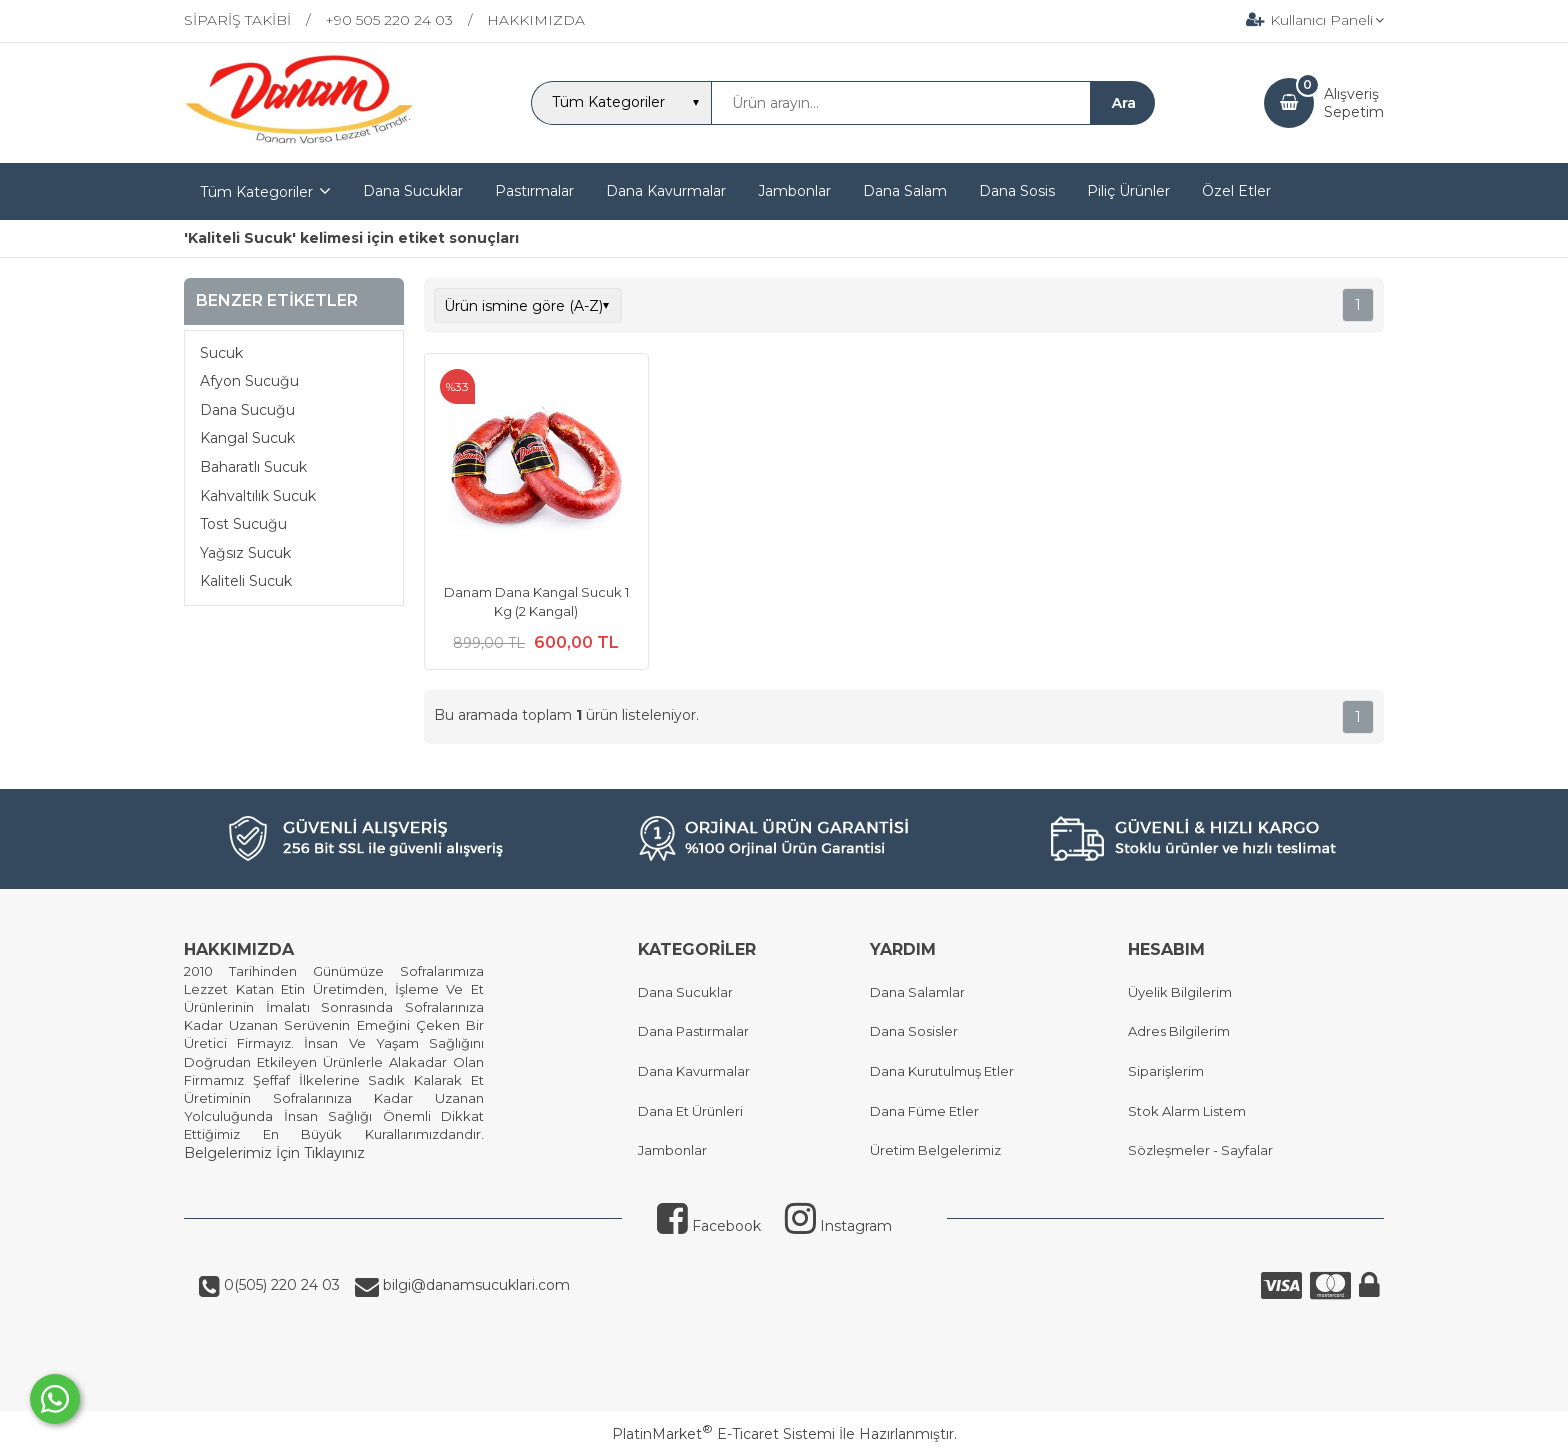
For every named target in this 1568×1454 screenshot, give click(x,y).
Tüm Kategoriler (256, 192)
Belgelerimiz (228, 1153)
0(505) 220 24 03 (280, 1285)
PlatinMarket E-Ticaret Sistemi (723, 1434)
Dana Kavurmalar (694, 1071)
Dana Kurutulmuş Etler (942, 1071)
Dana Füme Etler (924, 1111)
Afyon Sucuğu (249, 381)
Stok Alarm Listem (1187, 1111)
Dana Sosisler (914, 1031)
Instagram (838, 1226)
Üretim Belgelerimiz (935, 1150)
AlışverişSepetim (1354, 103)
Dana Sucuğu (247, 410)
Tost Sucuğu (243, 524)
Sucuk (221, 353)
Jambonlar (672, 1150)
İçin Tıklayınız (318, 1153)
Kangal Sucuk (247, 438)
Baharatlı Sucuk (253, 467)
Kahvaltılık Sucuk (258, 496)
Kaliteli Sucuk (246, 581)
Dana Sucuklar (685, 992)
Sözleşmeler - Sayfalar (1200, 1150)
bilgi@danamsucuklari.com (474, 1285)
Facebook (709, 1226)
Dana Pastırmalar (693, 1031)
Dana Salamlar (917, 992)
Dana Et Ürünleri (690, 1111)
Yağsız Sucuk (245, 553)
